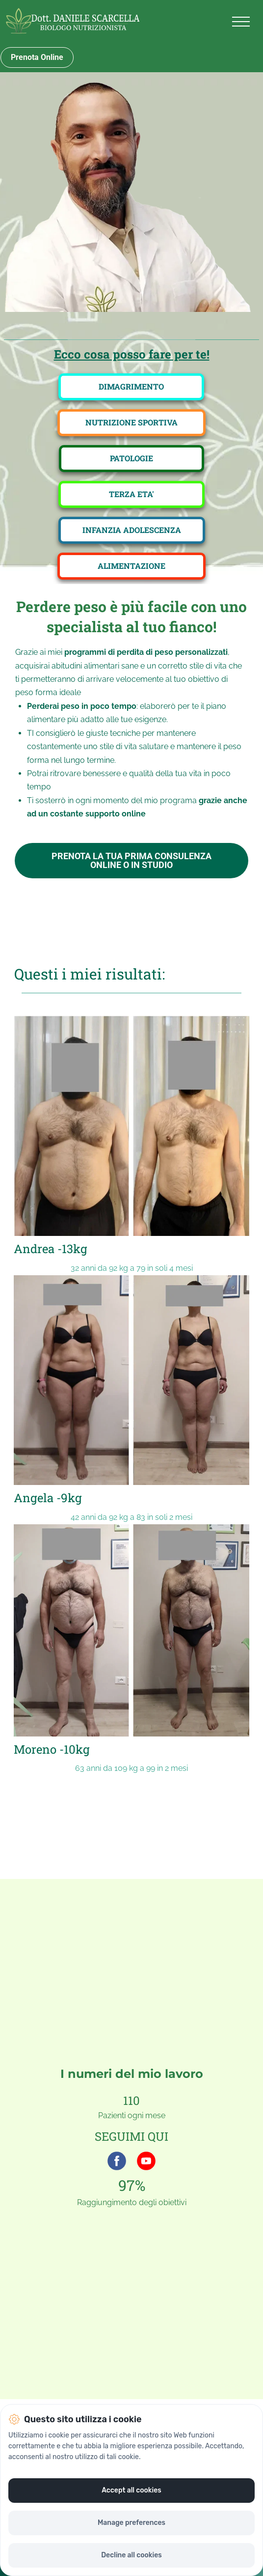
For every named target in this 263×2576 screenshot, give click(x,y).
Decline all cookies (131, 2555)
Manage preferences (131, 2523)
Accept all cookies (131, 2490)
